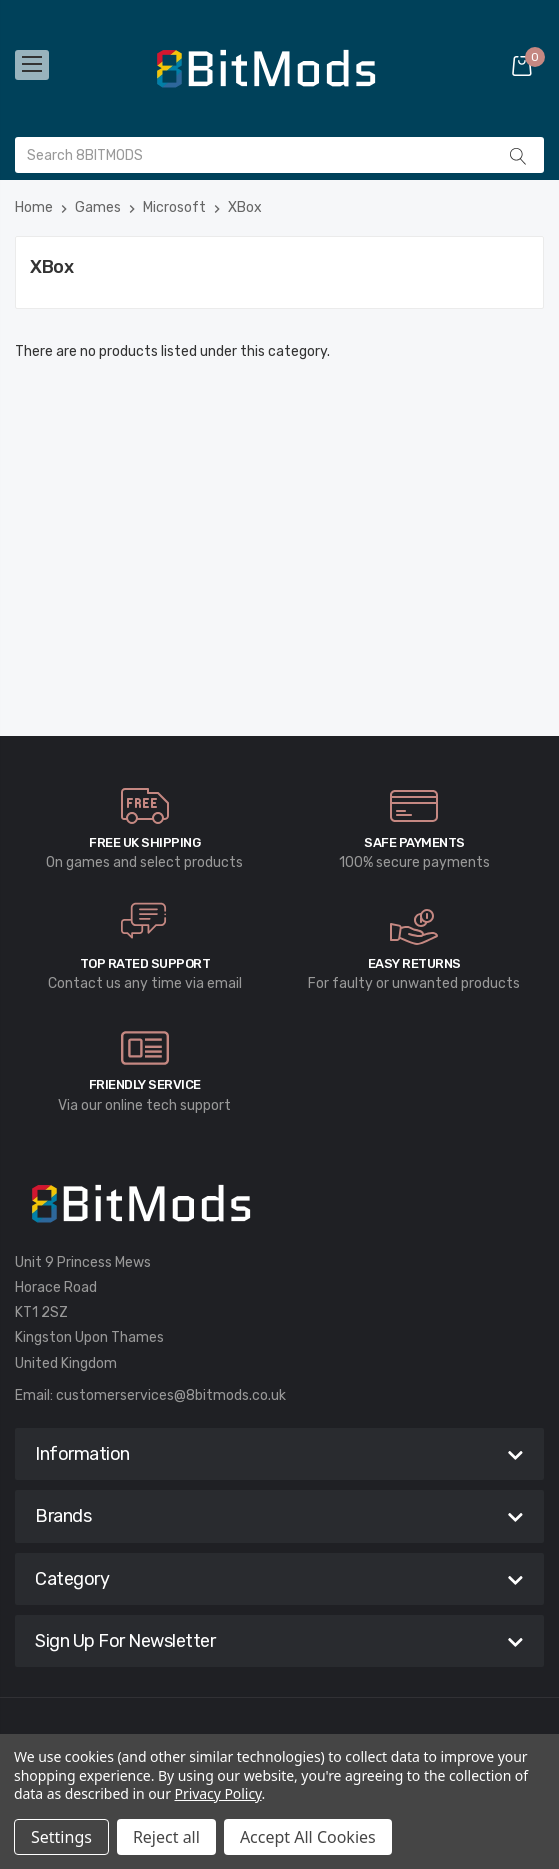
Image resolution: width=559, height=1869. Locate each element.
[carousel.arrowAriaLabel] (145, 806)
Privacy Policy (218, 1793)
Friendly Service (145, 1084)
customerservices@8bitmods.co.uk (171, 1395)
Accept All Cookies (308, 1837)
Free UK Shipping (144, 842)
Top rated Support (145, 963)
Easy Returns (414, 963)
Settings (61, 1837)
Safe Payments (414, 842)
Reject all (166, 1837)
